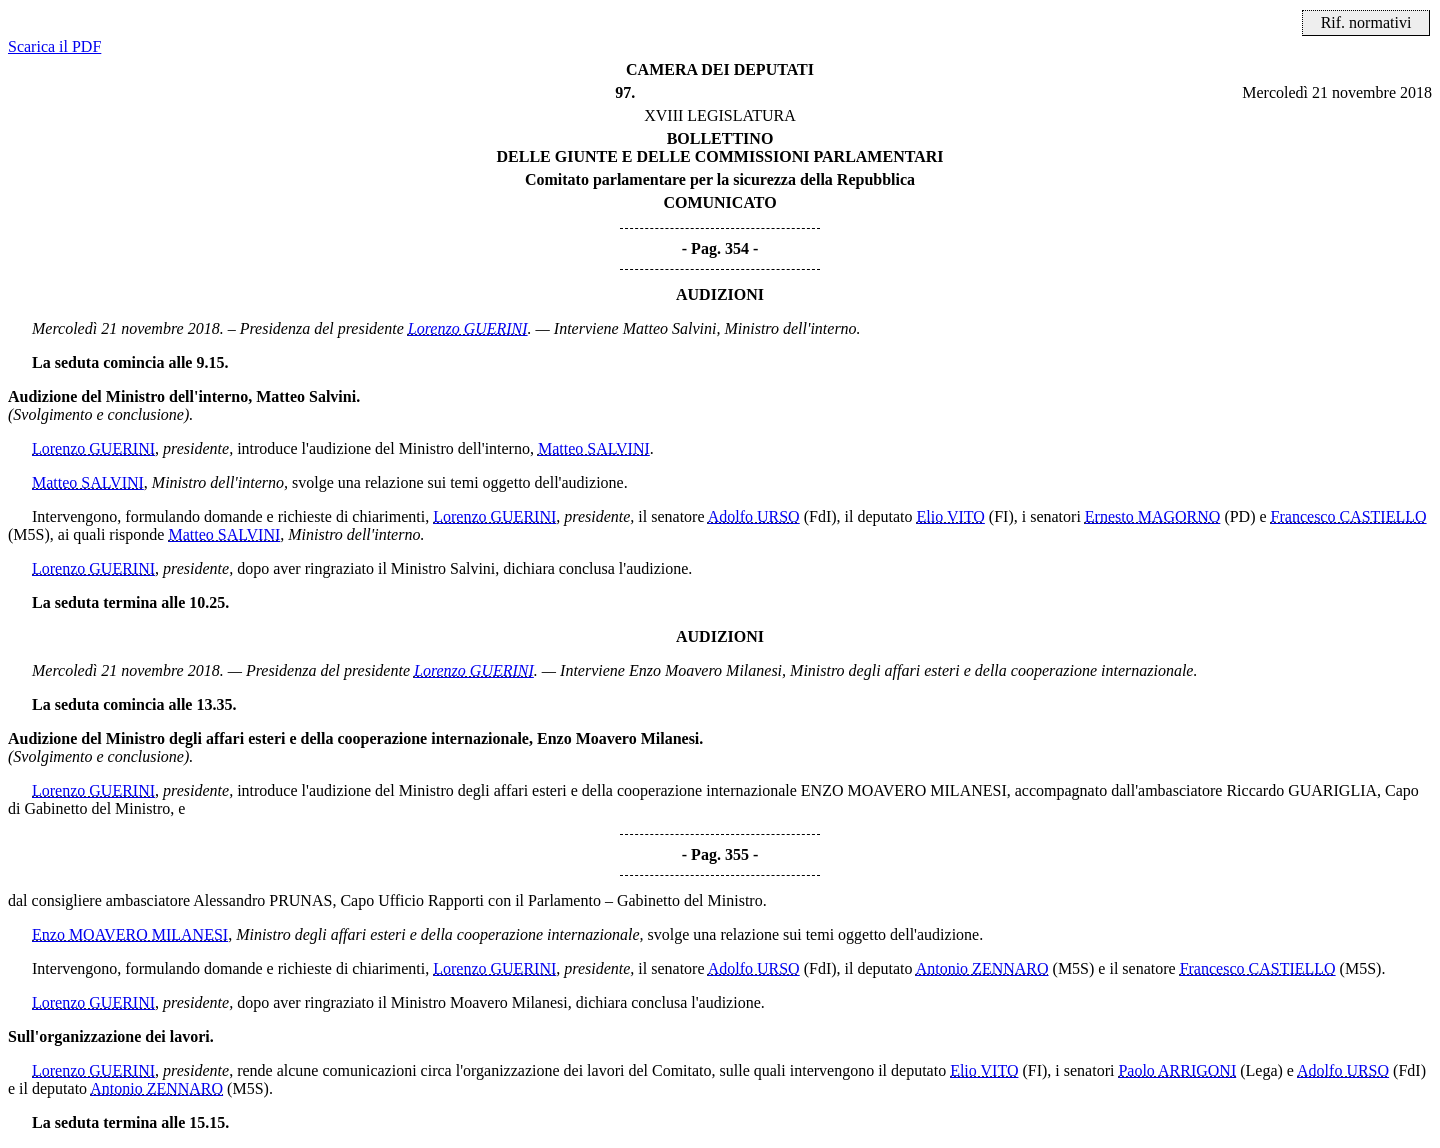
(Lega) (1261, 1070)
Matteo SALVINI (594, 448)
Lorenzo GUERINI (468, 328)
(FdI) (820, 516)
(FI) (1001, 516)
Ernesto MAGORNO (1153, 516)
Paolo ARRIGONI (1177, 1070)
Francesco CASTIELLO (1349, 516)
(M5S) (29, 534)
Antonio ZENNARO (982, 968)
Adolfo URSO (754, 516)
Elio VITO (951, 516)
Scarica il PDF (54, 46)
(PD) (1239, 516)
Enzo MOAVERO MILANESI (130, 934)
